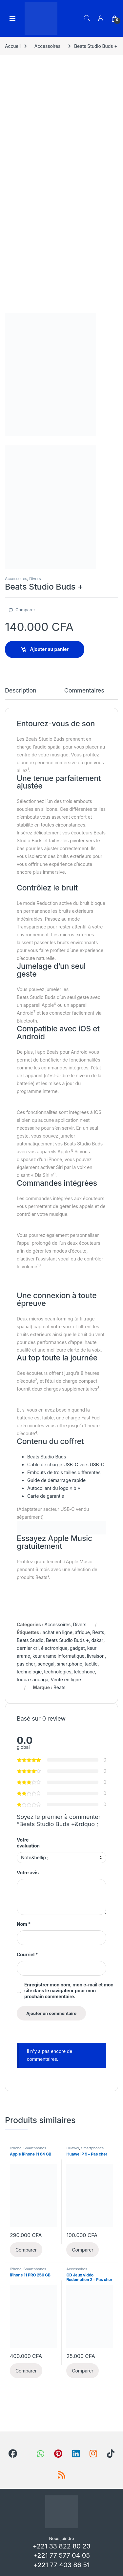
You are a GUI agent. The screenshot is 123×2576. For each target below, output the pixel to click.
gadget (77, 1648)
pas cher (26, 1664)
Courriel (27, 1954)
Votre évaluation (28, 1842)
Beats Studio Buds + (67, 1640)
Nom (24, 1924)
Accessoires (47, 46)
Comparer (25, 609)
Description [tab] (20, 691)
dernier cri (28, 1648)
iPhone (15, 2148)
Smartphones (35, 2148)
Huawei (72, 2148)
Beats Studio (30, 1640)
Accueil (13, 46)
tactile (91, 1664)
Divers (35, 578)
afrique (82, 1632)
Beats (98, 1632)
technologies (57, 1671)
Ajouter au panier (49, 649)
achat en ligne (57, 1632)
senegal (46, 1664)
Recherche (87, 18)
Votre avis (28, 1872)
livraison (96, 1656)
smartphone (69, 1664)
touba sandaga (32, 1679)
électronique (54, 1648)
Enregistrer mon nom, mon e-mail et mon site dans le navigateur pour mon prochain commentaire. (68, 1990)
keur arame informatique (58, 1656)
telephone (84, 1671)
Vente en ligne (66, 1679)
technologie (29, 1671)
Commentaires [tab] (84, 691)
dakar (97, 1640)
